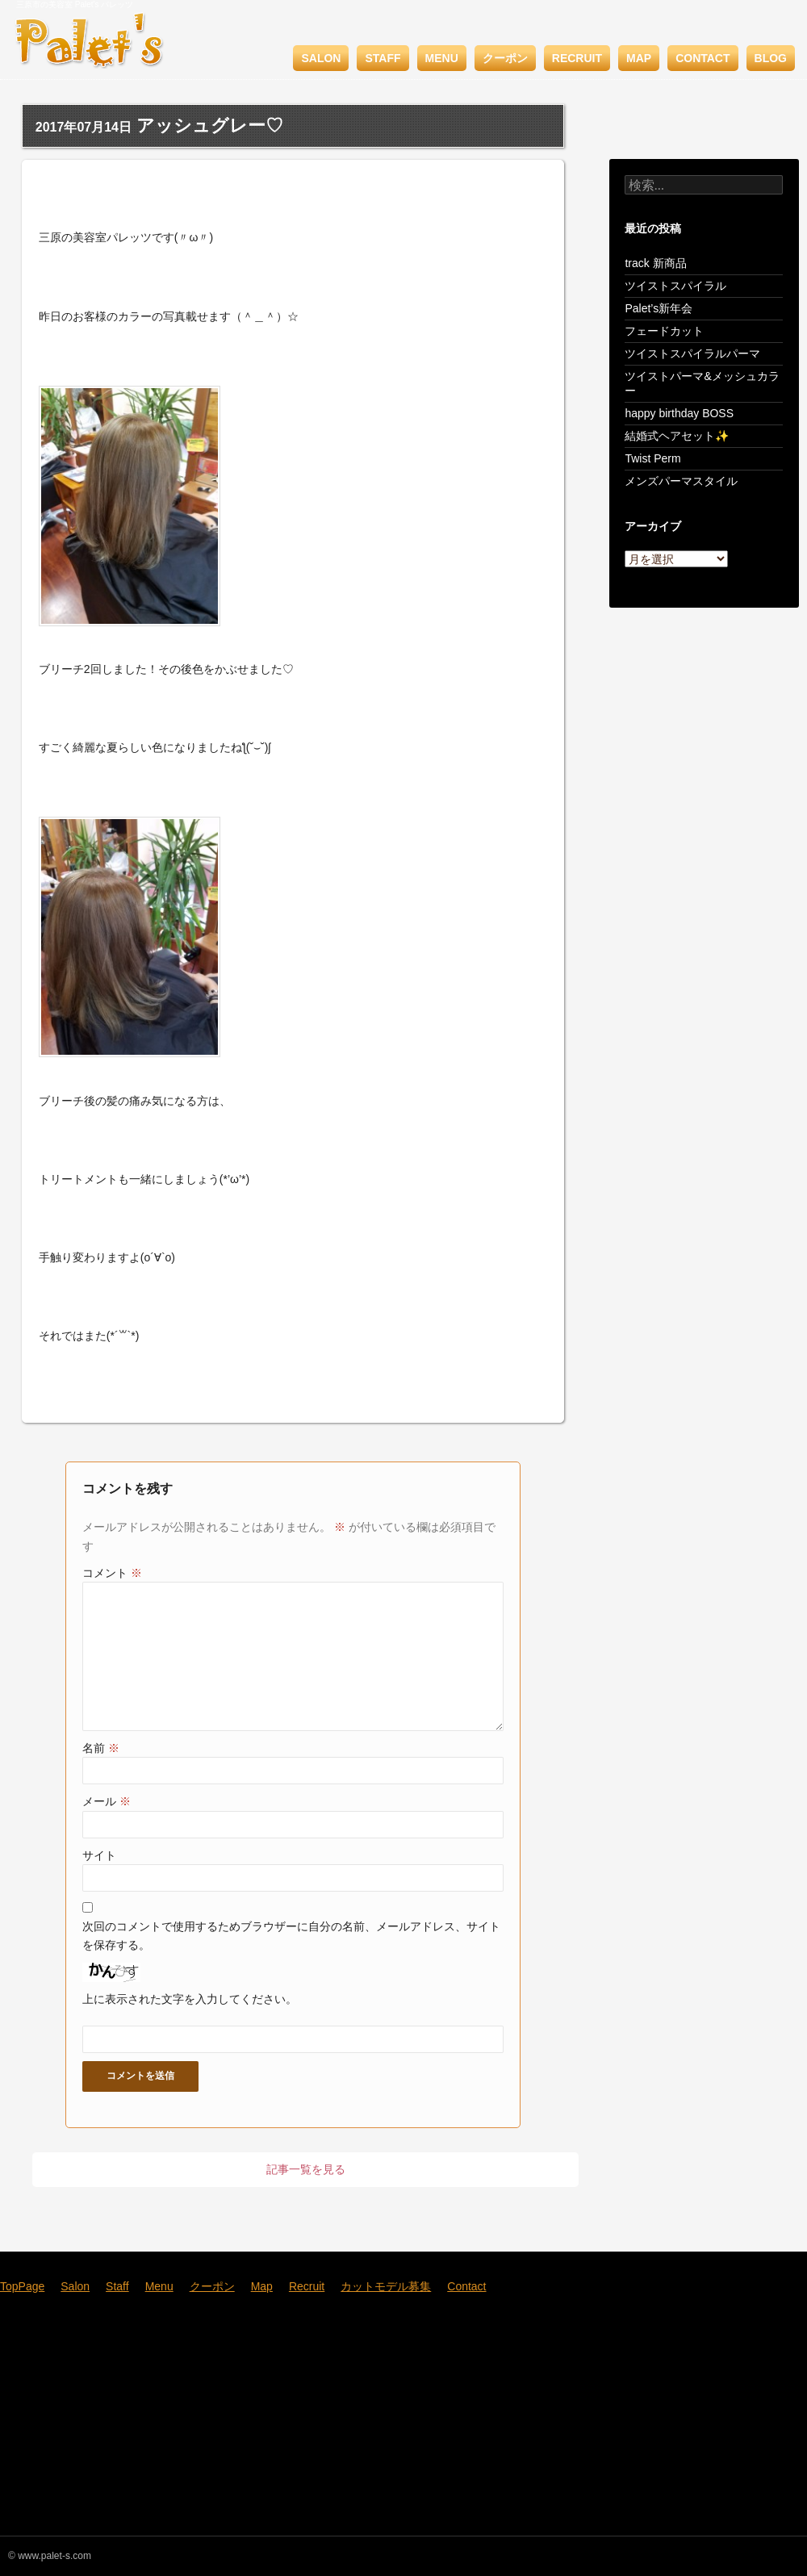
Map (638, 58)
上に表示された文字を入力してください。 (189, 1999)
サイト (99, 1855)
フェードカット (664, 330)
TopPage (22, 2286)
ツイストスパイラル (675, 285)
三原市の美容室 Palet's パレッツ (74, 4)
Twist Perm (652, 458)
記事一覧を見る (305, 2169)
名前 (100, 1748)
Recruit (577, 58)
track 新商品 (655, 263)
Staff (382, 58)
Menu (441, 58)
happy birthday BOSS (679, 413)
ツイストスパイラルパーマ (692, 353)
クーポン (505, 58)
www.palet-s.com (54, 2555)
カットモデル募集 (386, 2286)
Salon (321, 58)
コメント (112, 1572)
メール (106, 1801)
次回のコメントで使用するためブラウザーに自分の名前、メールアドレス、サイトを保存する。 (291, 1935)
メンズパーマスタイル (681, 481)
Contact (702, 58)
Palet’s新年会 (658, 308)
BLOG (771, 58)
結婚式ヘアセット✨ (677, 435)
